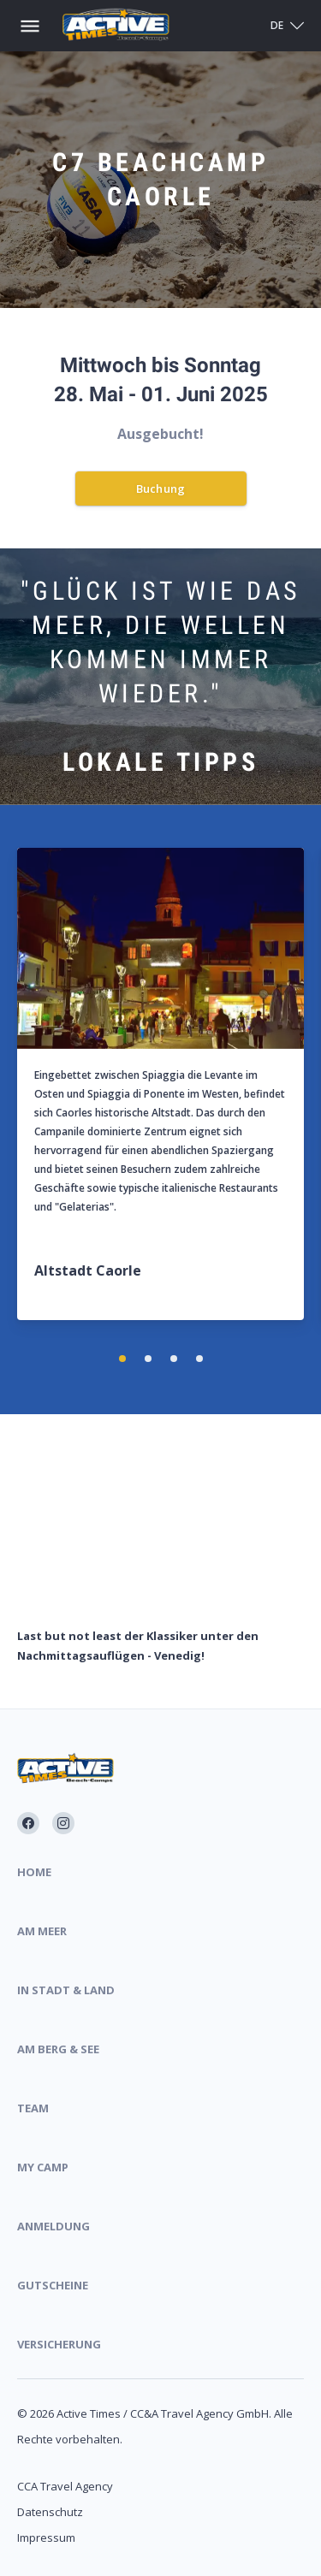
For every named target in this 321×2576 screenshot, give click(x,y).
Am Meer (42, 1931)
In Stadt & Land (66, 1990)
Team (33, 2108)
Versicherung (59, 2344)
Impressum (46, 2537)
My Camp (42, 2167)
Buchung (161, 488)
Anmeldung (53, 2226)
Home (34, 1872)
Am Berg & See (58, 2049)
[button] (122, 1358)
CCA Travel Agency (65, 2486)
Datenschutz (50, 2512)
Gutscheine (52, 2285)
